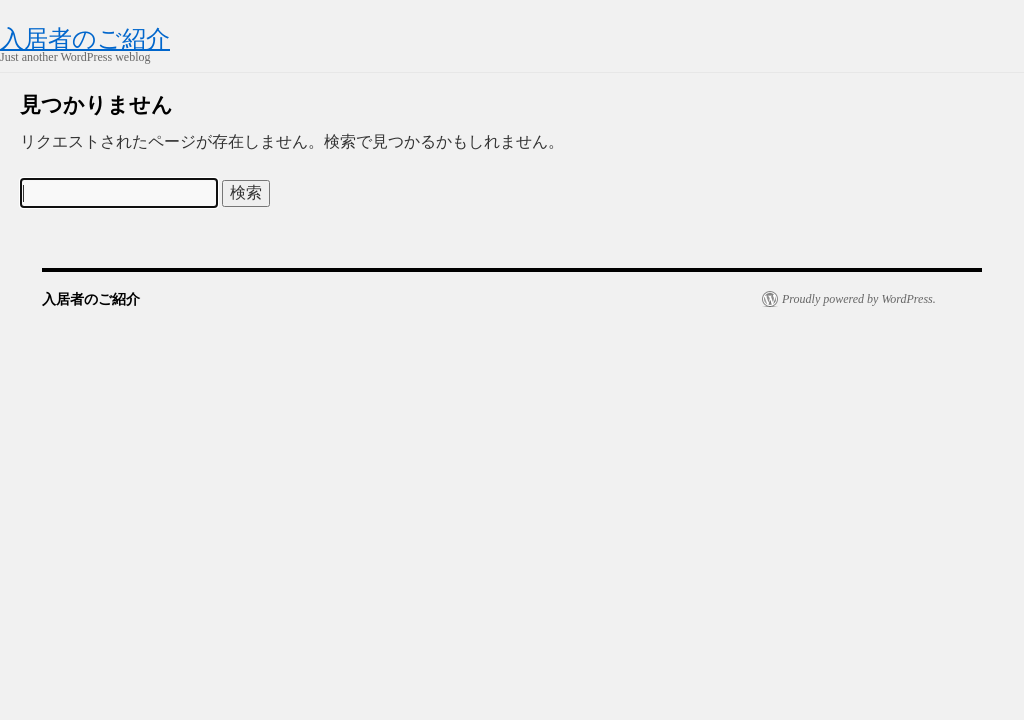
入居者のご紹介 (85, 39)
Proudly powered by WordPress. (859, 299)
